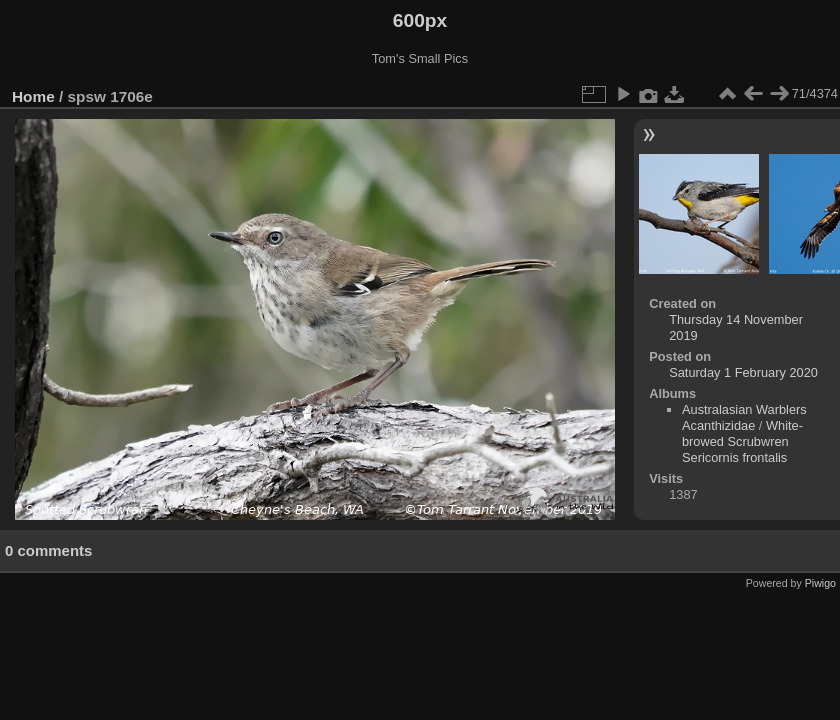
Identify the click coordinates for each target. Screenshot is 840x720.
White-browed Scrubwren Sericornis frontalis (742, 441)
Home (33, 96)
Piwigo (820, 583)
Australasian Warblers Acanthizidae (744, 417)
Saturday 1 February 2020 (743, 372)
